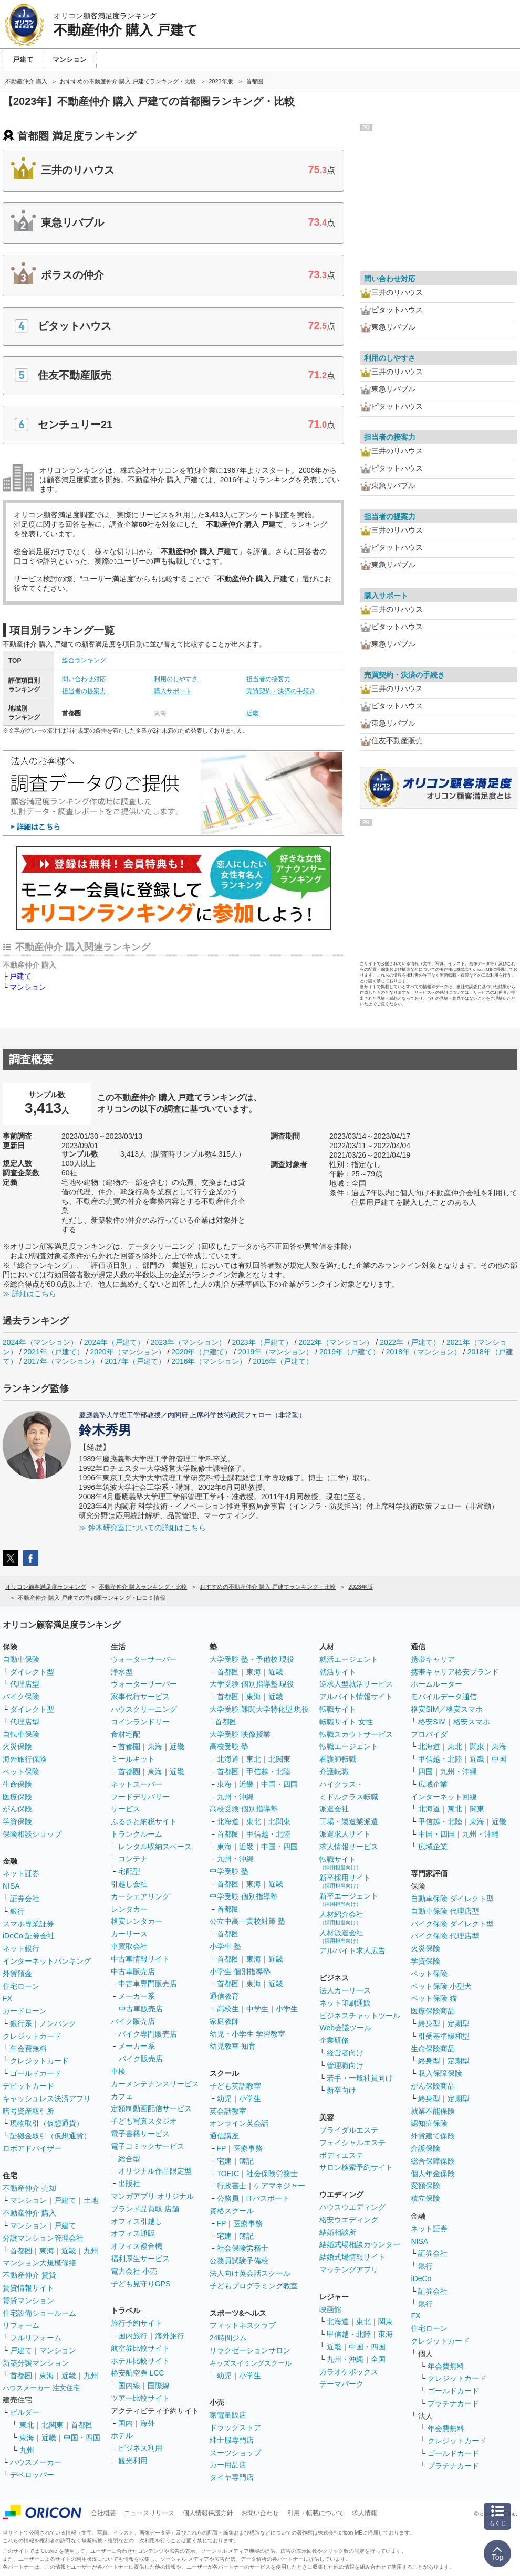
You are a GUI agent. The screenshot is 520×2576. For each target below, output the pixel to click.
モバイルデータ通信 (444, 1696)
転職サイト (337, 1709)
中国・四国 (82, 2437)
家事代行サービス (140, 1696)
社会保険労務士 (272, 2173)
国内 (125, 2423)
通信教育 (224, 1996)
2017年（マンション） (61, 1361)
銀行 (17, 1911)
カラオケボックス (348, 2372)
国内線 (129, 2385)
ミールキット (133, 1759)
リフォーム (21, 2325)
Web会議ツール (345, 2027)
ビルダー (24, 2412)
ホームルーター (436, 1684)
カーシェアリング (140, 1896)
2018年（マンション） (423, 1352)
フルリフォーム (35, 2338)
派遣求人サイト (345, 1834)
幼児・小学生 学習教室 (247, 2034)
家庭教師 (224, 2021)
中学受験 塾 (229, 1871)
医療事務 (248, 2148)
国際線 (159, 2385)
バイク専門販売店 (147, 2034)
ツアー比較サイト (140, 2398)
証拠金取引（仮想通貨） (50, 2136)
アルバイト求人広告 (352, 1950)
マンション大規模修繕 (39, 2263)
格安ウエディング (348, 2219)
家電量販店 (228, 2415)
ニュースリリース (149, 2513)
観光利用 (133, 2460)
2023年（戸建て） (262, 1342)
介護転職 (334, 1771)
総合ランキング (84, 660)
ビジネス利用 (140, 2448)
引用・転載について (315, 2513)
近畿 (252, 713)
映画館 (330, 2309)
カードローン (25, 2011)
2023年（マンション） (188, 1342)
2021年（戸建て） (54, 1352)
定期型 (459, 2023)
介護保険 (425, 2148)
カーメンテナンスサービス (155, 2084)
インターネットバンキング (47, 1961)
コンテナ (133, 1858)
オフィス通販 (133, 2233)
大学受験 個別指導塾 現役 (252, 1684)
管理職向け (345, 2065)
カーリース (129, 1934)
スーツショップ (235, 2452)
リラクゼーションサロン (250, 2350)
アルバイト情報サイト (356, 1696)
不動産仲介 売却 (29, 2188)
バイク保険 (21, 1696)
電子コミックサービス (147, 2146)
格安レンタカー (136, 1921)
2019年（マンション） (275, 1352)
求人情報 (364, 2513)
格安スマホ (471, 1722)
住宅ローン (21, 1986)
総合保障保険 (433, 2161)
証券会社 (24, 1898)
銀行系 (21, 2023)
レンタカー (129, 1909)
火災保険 (17, 1746)
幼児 (224, 2098)
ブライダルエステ (348, 2130)
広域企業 (433, 1784)
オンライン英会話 (239, 2123)
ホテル (122, 2435)
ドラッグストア (235, 2427)
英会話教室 (228, 2111)
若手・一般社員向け (360, 2078)
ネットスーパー (136, 1784)
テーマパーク (341, 2384)
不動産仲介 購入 (29, 2213)
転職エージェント (348, 1746)
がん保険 (17, 1809)
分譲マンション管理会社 (43, 2238)
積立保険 (425, 2198)
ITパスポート (267, 2198)
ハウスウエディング (352, 2207)
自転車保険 (21, 1734)
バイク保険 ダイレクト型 (452, 1924)
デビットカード (28, 2086)
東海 (46, 2250)
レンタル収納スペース (155, 1846)
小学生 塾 (225, 1946)
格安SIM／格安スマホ (447, 1709)
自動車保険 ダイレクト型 (452, 1898)
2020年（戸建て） (201, 1352)
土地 (91, 2200)
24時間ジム (228, 2338)
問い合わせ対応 (84, 679)
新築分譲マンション (36, 2363)
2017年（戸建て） (135, 1361)
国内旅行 (133, 2335)
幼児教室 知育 (233, 2046)
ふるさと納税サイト (144, 1821)
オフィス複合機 (136, 2246)
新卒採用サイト (345, 1881)
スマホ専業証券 (28, 1924)
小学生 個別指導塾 (240, 1971)
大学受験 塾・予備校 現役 (252, 1659)
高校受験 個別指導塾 (244, 1809)
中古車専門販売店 (147, 1983)
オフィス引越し (136, 2221)
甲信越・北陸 (268, 1771)
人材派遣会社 (341, 1936)
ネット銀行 (21, 1948)
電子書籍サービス (140, 2133)
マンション (27, 987)
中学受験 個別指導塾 (244, 1896)
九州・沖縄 (235, 1797)
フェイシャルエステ (352, 2142)
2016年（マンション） (208, 1361)
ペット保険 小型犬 (441, 1986)
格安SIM (432, 1722)
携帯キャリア (433, 1659)
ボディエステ (341, 2155)
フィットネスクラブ (243, 2325)
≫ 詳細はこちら (29, 1293)
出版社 (129, 2183)
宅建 (224, 2161)
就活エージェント (348, 1659)
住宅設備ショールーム (39, 2313)
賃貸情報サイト (28, 2288)
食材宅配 (125, 1734)
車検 (118, 2071)
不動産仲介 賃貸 (29, 2275)
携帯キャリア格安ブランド (455, 1672)
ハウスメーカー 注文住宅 (41, 2388)
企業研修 (334, 2040)
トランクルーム (136, 1834)
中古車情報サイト (140, 1959)
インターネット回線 (444, 1797)
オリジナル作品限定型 (155, 2171)
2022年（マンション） (335, 1342)
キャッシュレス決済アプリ (47, 2098)
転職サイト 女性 (346, 1722)
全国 (378, 2359)
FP (221, 2148)
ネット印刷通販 (345, 2003)
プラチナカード (453, 2403)
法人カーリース (345, 1990)
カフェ (122, 2096)
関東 (385, 2321)
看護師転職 (337, 1759)
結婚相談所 (337, 2232)
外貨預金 (17, 1973)
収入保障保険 (440, 2073)
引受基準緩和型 (444, 2036)
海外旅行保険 (25, 1759)
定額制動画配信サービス (151, 2108)
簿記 (246, 2161)
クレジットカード (32, 2036)
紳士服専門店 (232, 2440)
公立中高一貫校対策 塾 (247, 1921)
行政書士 (231, 2185)
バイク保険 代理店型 (445, 1936)
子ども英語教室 (235, 2086)
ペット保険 (21, 1771)
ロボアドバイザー (32, 2148)
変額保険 (425, 2185)
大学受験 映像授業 (240, 1734)
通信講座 (224, 2136)
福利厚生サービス (140, 2258)
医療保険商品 (433, 2011)
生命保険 (17, 1784)
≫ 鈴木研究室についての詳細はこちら (142, 1527)
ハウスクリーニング (144, 1709)
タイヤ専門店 (232, 2477)
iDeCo (421, 2278)
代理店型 (24, 1684)
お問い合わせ (260, 2513)
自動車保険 (21, 1659)
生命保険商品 (433, 2048)
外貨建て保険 (433, 2136)
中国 (499, 1759)
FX (7, 1998)
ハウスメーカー (35, 2462)
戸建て (20, 976)
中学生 (257, 2009)
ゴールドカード (35, 2073)
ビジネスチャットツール (359, 2015)
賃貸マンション (28, 2300)
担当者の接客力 (268, 679)
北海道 (228, 1759)
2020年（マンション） (127, 1352)
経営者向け (345, 2053)
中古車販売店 (133, 1971)
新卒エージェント (348, 1899)
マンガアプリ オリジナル (152, 2196)
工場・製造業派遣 (348, 1821)
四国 (425, 1771)
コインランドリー (140, 1722)
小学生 (287, 2009)
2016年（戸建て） (283, 1361)
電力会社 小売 (134, 2271)
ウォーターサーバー (144, 1659)
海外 (147, 2423)
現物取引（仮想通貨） (47, 2123)
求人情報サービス (348, 1846)
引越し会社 (129, 1884)
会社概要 (103, 2513)
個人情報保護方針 (208, 2513)
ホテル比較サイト (140, 2361)
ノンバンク (57, 2023)
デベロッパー (32, 2475)
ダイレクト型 (32, 1672)
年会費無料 (28, 2048)
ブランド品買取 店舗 (145, 2208)
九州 (91, 2250)
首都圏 (21, 2250)
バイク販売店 (133, 2021)
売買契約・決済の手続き (281, 691)
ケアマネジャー (279, 2185)
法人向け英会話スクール (250, 2273)
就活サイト (337, 1672)
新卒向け (341, 2090)
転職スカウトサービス (356, 1734)
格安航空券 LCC (137, 2373)
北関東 (52, 2425)
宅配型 (129, 1871)
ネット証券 (21, 1873)
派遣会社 (334, 1809)
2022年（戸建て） (410, 1342)
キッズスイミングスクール (251, 2363)
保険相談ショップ (32, 1834)
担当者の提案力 (84, 691)
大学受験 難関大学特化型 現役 (259, 1709)
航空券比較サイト (140, 2348)
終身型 (429, 2023)
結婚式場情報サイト (352, 2257)
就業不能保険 (433, 2111)
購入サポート (173, 691)
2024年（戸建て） (114, 1342)
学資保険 (17, 1821)
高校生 (228, 2009)
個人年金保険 (433, 2173)
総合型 (129, 2159)
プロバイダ (429, 1734)
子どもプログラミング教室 (254, 2286)
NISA (11, 1886)
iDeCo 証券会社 (29, 1936)
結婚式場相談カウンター (359, 2244)
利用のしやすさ (176, 679)
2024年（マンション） (40, 1342)
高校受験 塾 (229, 1746)
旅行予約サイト (136, 2323)
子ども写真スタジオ (144, 2121)
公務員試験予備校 (239, 2260)
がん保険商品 (433, 2086)
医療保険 (17, 1797)
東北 (26, 2425)
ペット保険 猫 (434, 1998)
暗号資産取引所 (28, 2111)
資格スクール (232, 2211)
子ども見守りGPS (141, 2284)
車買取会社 (129, 1946)
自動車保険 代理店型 (445, 1911)
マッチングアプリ (348, 2269)
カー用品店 (228, 2465)
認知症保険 (429, 2123)
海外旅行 (169, 2335)
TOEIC (228, 2173)
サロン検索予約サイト (356, 2167)
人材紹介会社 (341, 1917)
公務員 (228, 2198)
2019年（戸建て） (349, 1352)
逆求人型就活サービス (356, 1684)
